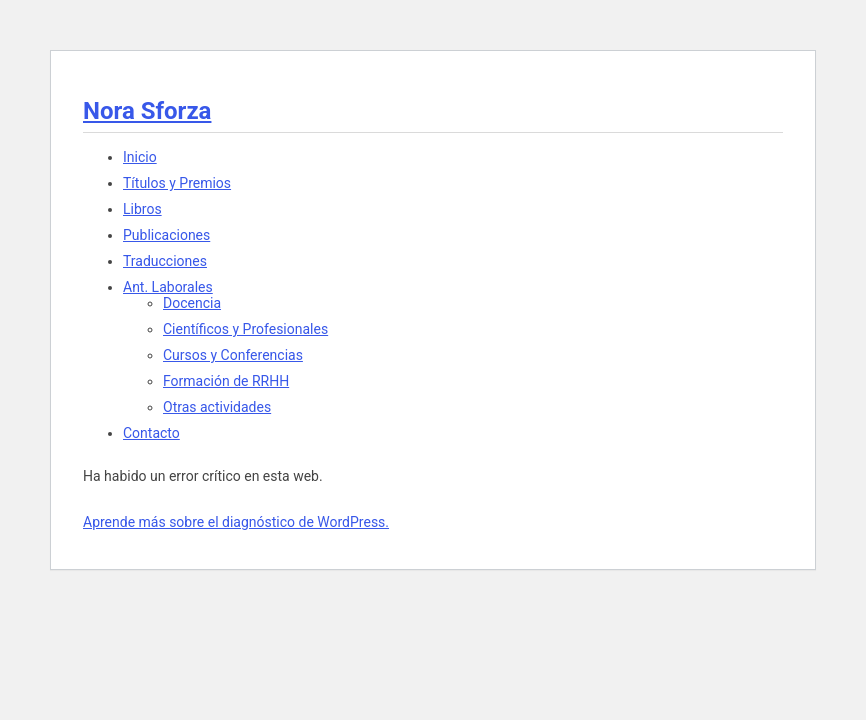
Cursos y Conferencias (233, 355)
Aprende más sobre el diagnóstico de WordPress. (236, 522)
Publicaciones (166, 235)
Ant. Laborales (168, 287)
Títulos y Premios (177, 183)
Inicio (140, 157)
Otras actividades (217, 407)
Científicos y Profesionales (245, 329)
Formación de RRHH (226, 381)
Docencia (192, 303)
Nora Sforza (147, 111)
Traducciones (165, 261)
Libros (142, 209)
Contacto (151, 433)
